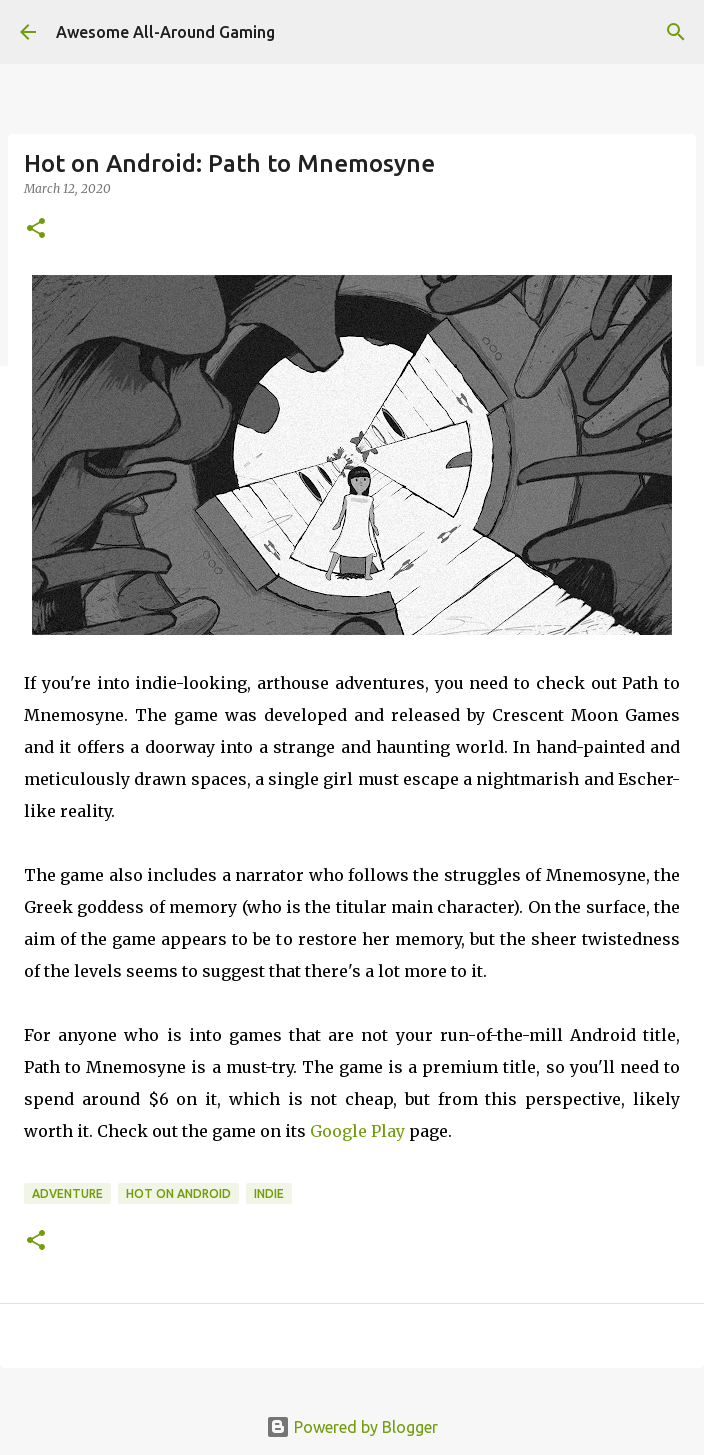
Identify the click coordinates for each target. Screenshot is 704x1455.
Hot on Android (178, 1193)
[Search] (676, 32)
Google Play (357, 1131)
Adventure (67, 1193)
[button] (36, 229)
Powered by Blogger (352, 1427)
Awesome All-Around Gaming (165, 32)
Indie (269, 1193)
